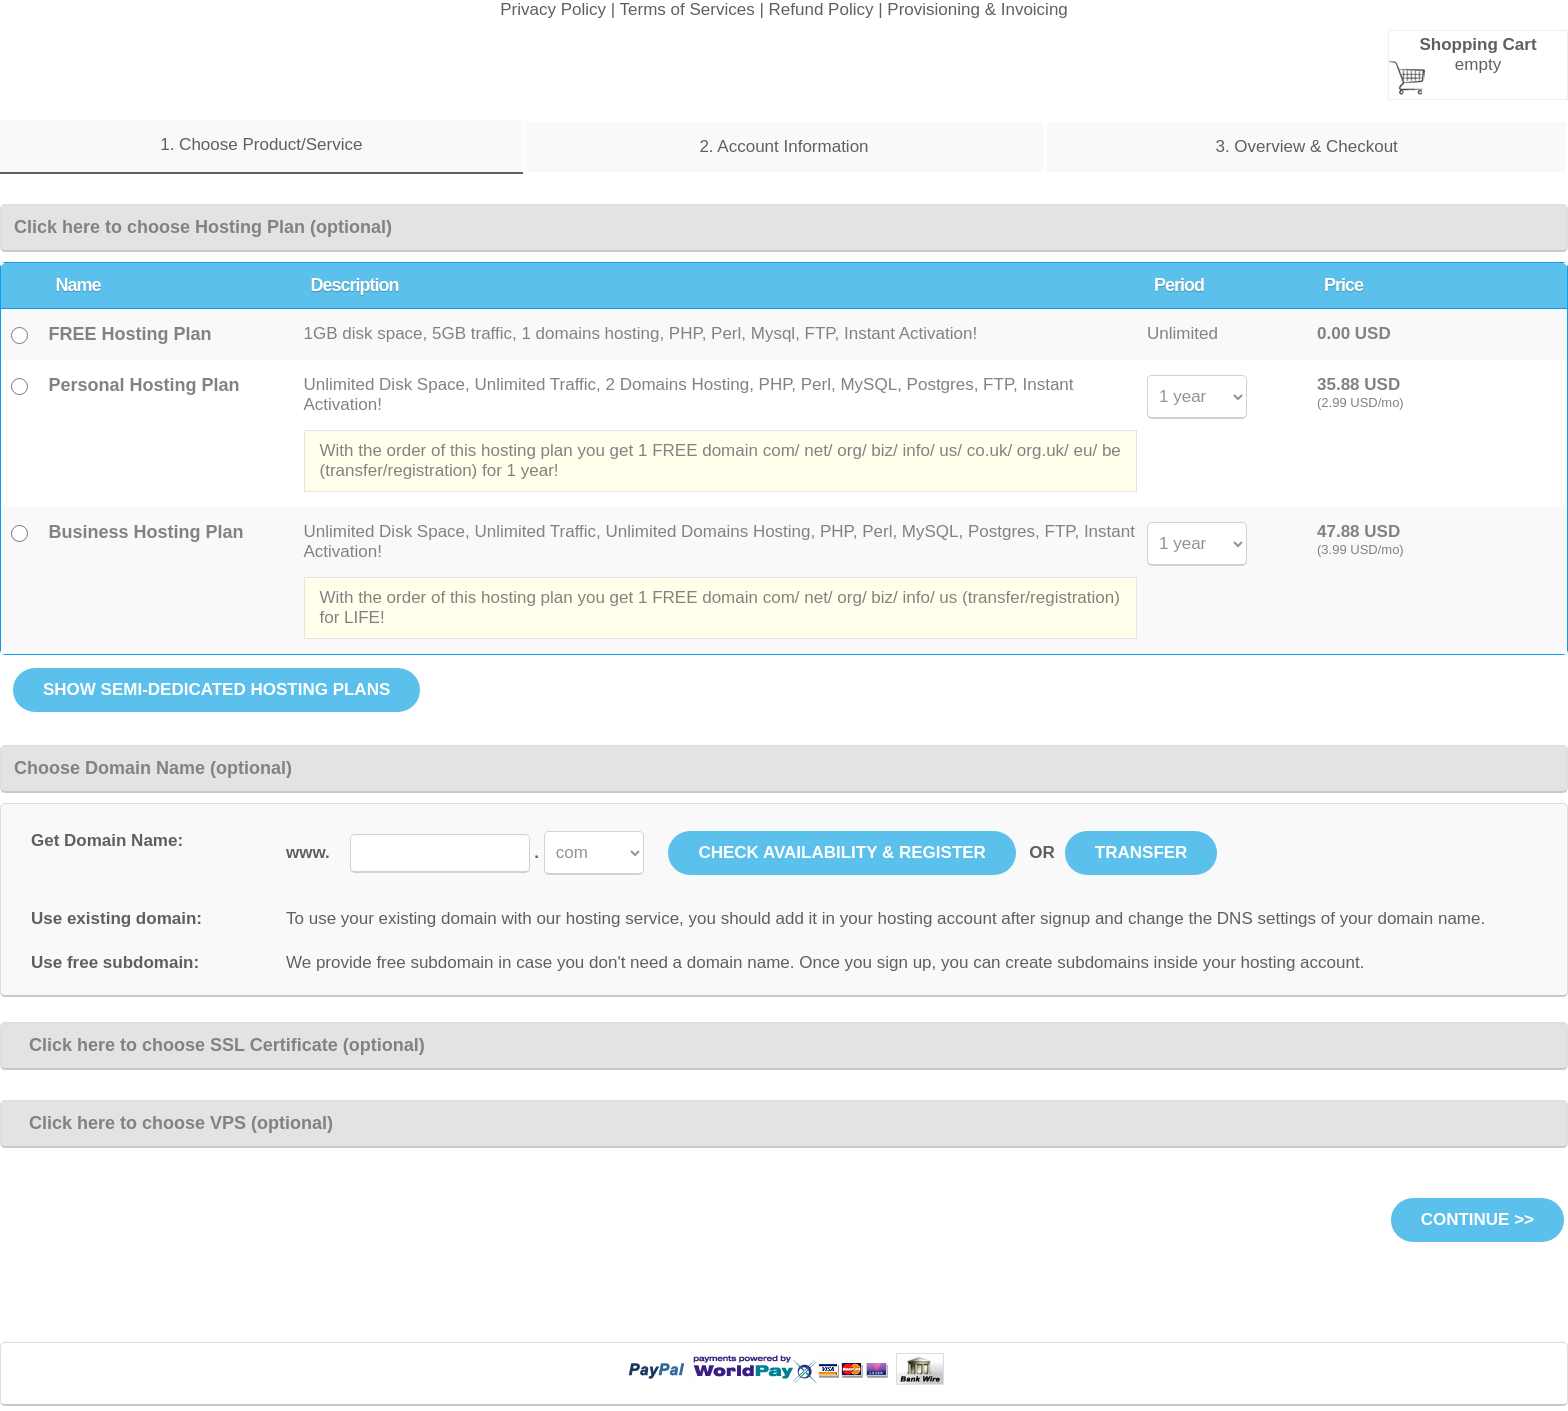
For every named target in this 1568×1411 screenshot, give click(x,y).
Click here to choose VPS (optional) (173, 1123)
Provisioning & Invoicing (977, 9)
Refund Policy (821, 9)
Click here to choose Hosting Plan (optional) (203, 227)
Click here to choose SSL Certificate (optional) (219, 1045)
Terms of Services (687, 9)
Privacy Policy (553, 9)
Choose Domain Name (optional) (153, 768)
